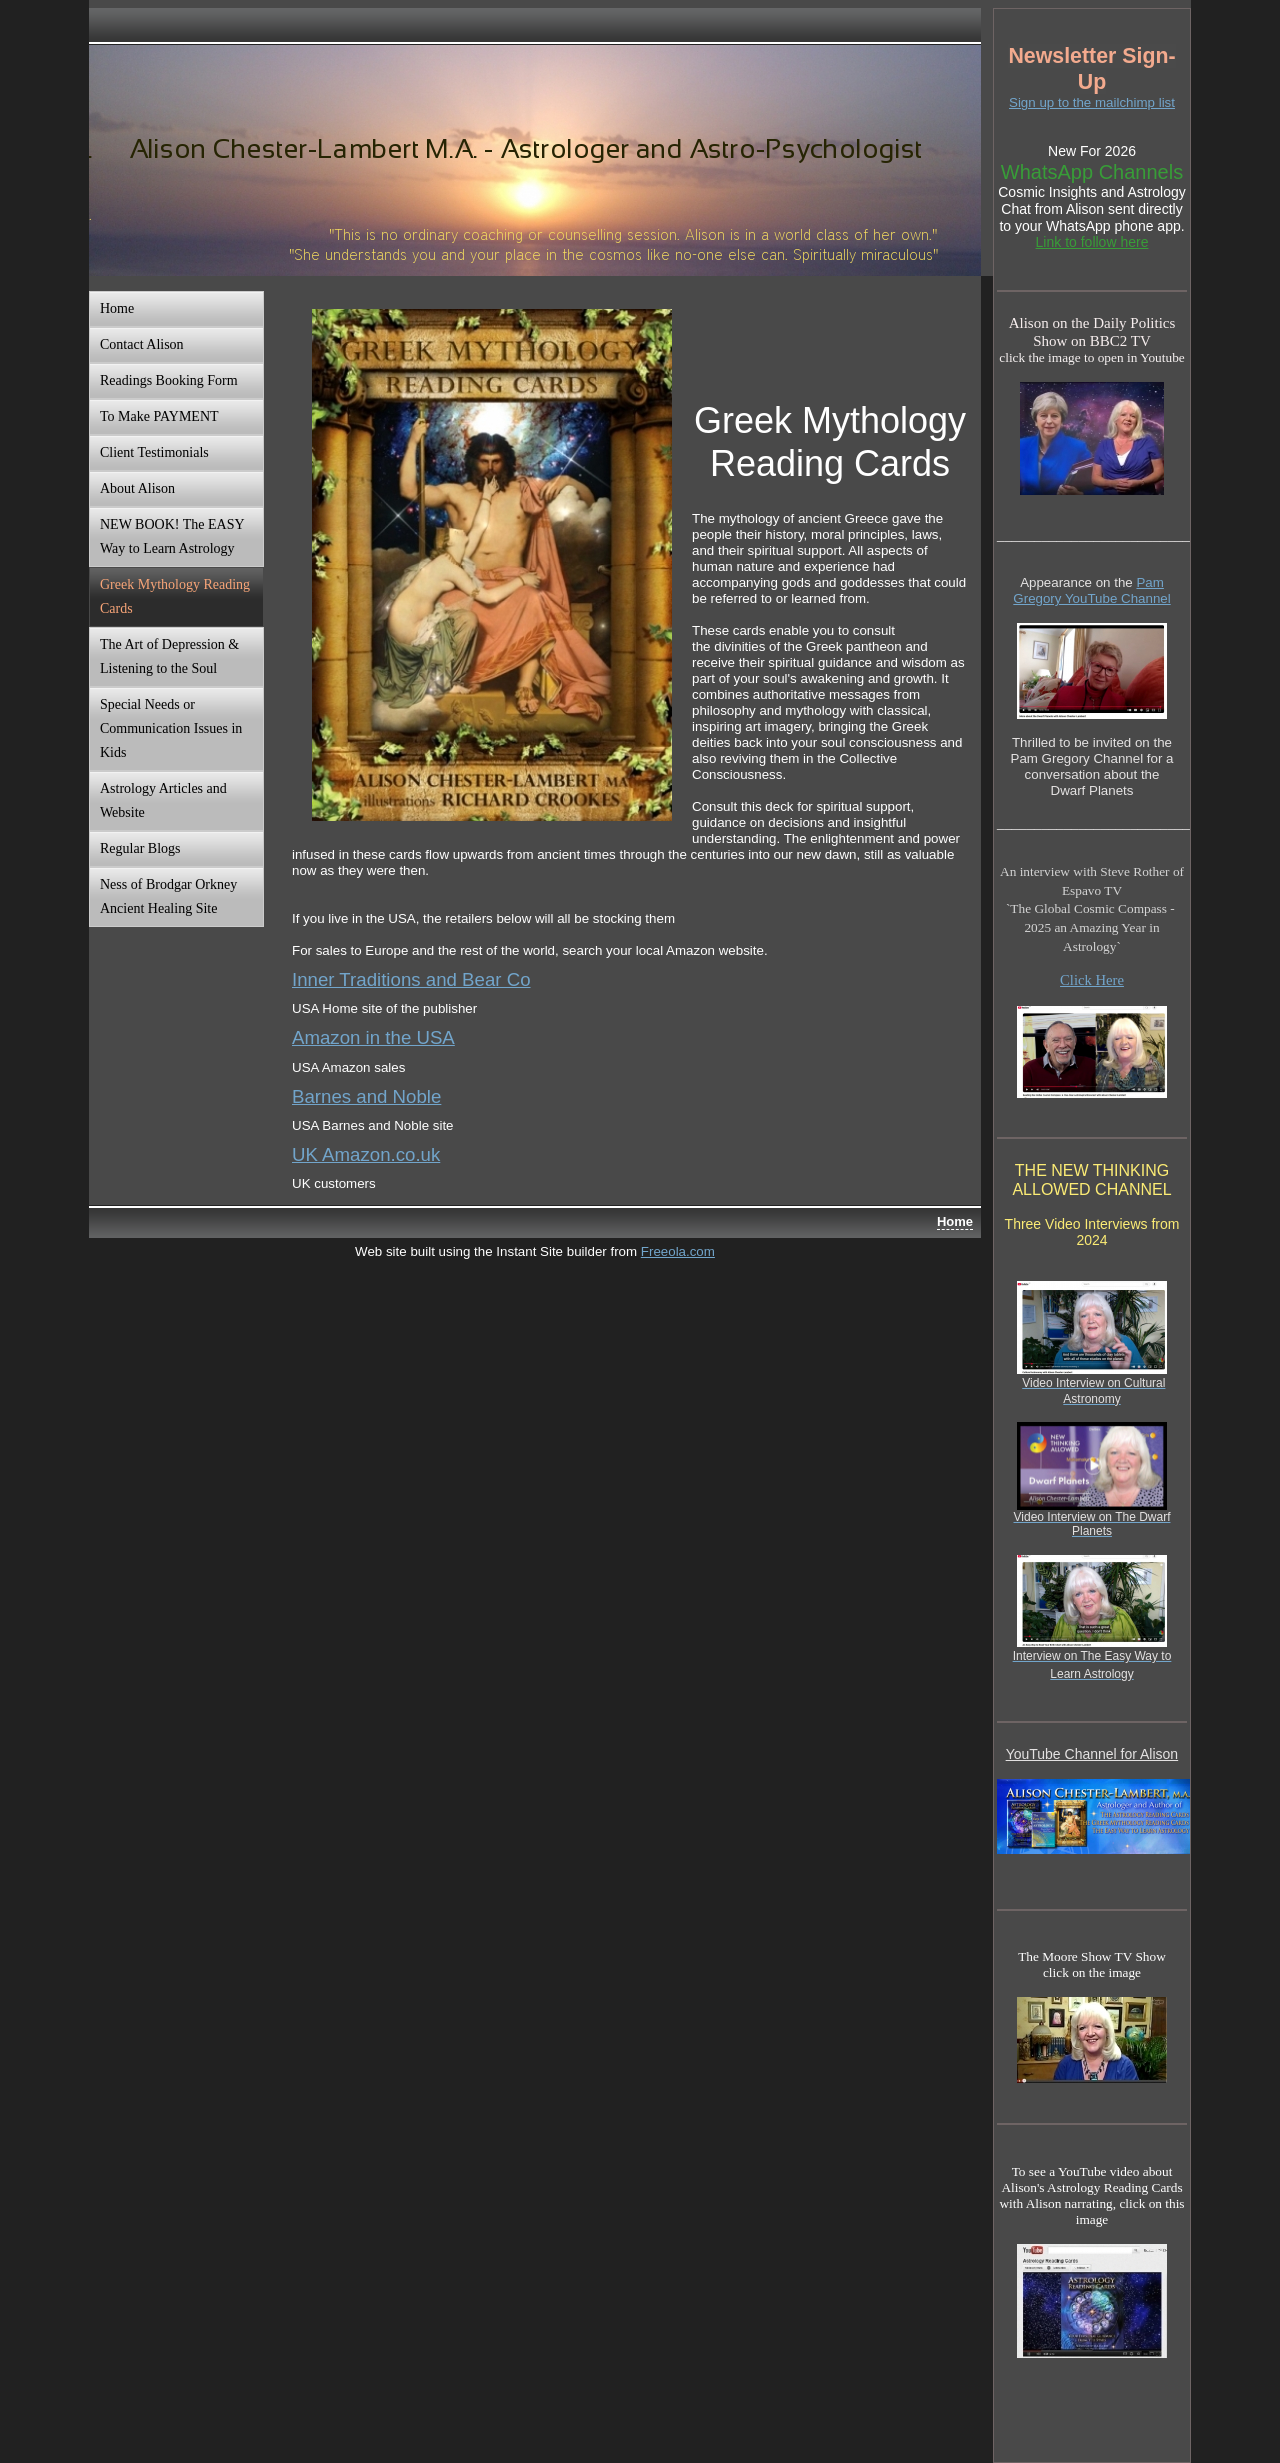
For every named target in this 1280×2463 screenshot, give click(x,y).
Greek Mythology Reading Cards (175, 596)
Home (117, 308)
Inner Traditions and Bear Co (411, 979)
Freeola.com (678, 1251)
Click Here (1092, 980)
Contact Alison (142, 344)
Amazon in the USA (373, 1037)
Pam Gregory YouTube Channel (1091, 590)
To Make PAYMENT (159, 416)
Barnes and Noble (366, 1096)
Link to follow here (1092, 242)
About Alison (137, 488)
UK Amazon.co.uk (366, 1154)
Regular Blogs (140, 848)
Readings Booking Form (169, 380)
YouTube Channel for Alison (1092, 1754)
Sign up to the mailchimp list (1092, 102)
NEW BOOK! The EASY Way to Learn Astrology (172, 536)
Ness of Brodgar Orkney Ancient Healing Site (168, 896)
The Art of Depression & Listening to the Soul (169, 656)
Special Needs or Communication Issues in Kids (171, 728)
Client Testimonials (154, 452)
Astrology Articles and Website (163, 800)
